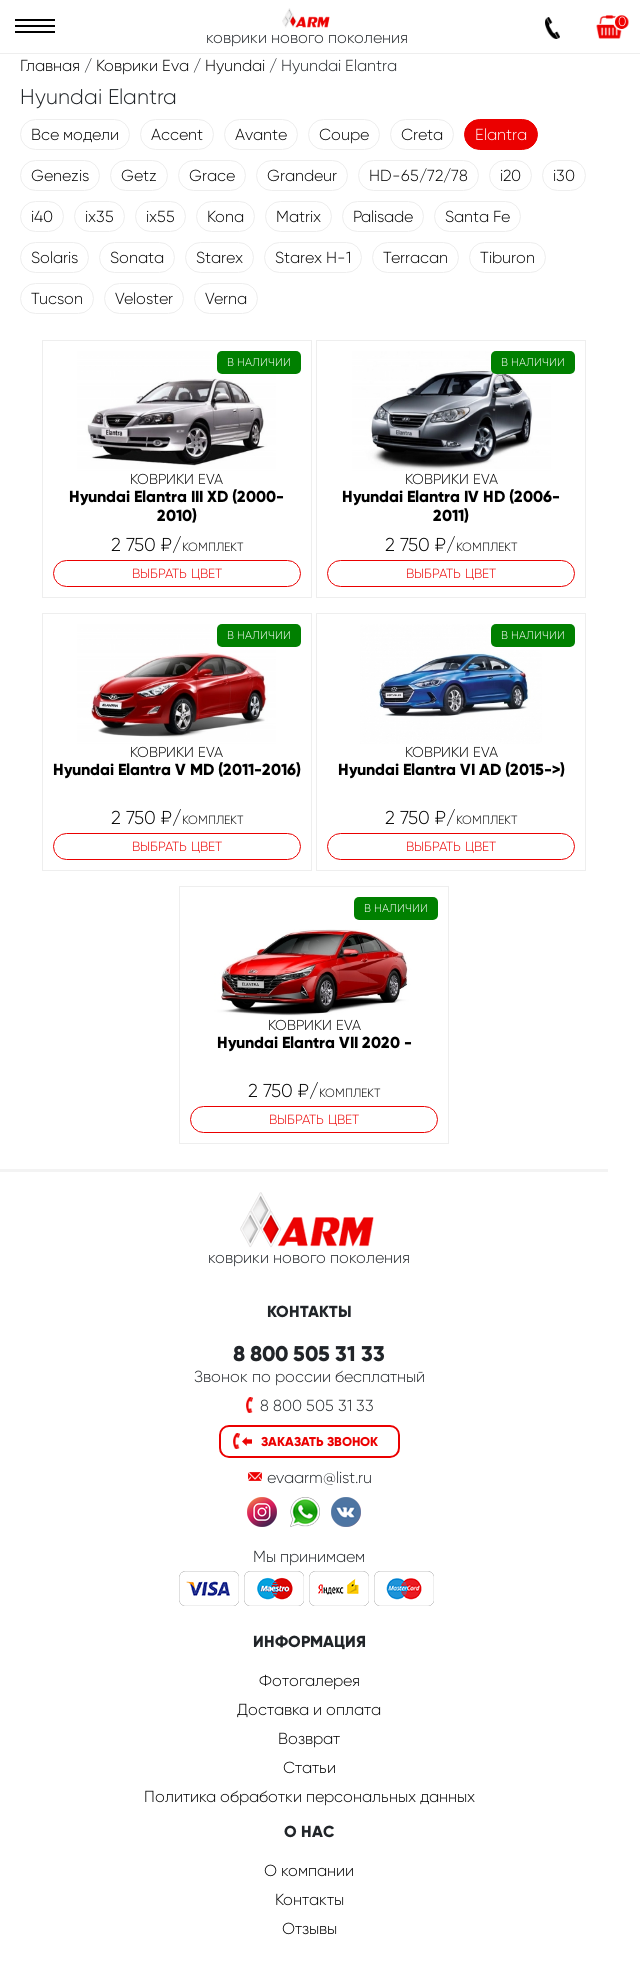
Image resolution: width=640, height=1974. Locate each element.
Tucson (57, 298)
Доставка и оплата (309, 1709)
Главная (50, 65)
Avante (261, 134)
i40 (42, 216)
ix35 (99, 216)
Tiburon (507, 257)
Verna (226, 298)
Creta (422, 134)
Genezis (60, 175)
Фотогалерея (309, 1680)
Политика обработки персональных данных (309, 1796)
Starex (219, 257)
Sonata (137, 257)
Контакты (309, 1899)
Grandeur (302, 175)
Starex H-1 (313, 257)
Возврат (309, 1738)
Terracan (415, 257)
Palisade (383, 216)
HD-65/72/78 (418, 175)
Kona (225, 216)
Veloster (144, 298)
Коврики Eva (142, 65)
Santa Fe (477, 216)
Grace (212, 175)
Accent (177, 134)
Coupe (344, 134)
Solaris (54, 257)
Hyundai (235, 65)
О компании (309, 1870)
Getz (139, 175)
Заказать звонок (319, 1441)
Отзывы (309, 1928)
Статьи (309, 1767)
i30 (564, 175)
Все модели (75, 134)
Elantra (501, 134)
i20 (510, 175)
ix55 (160, 216)
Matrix (298, 216)
